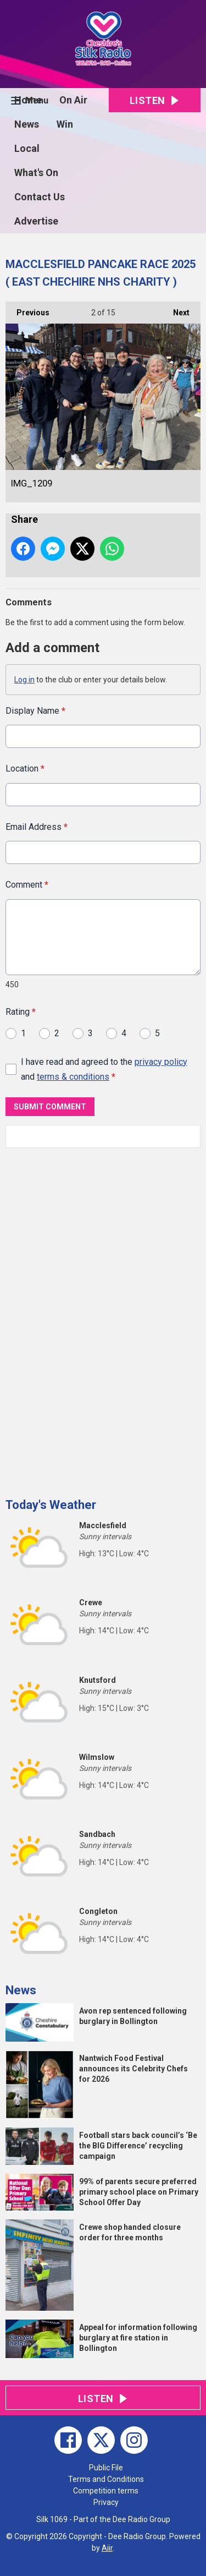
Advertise (36, 221)
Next (176, 309)
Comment (26, 884)
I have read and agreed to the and (104, 1068)
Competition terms (105, 2490)
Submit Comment (50, 1106)
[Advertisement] (87, 1318)
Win (65, 124)
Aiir (107, 2548)
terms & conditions (73, 1076)
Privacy (106, 2502)
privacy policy (161, 1061)
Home (28, 100)
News (26, 124)
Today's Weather (50, 1505)
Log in (24, 679)
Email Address (36, 827)
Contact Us (39, 197)
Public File (106, 2467)
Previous (27, 309)
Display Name (35, 710)
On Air (73, 100)
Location (24, 768)
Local (27, 148)
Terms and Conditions (106, 2479)
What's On (36, 172)
